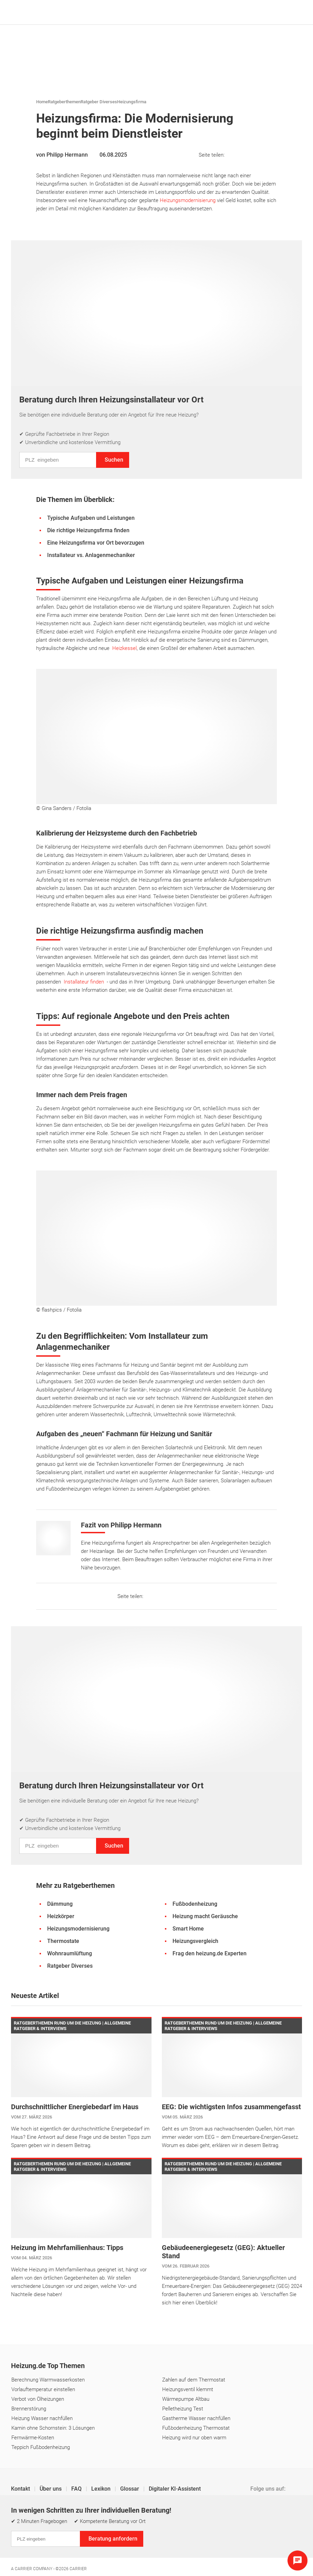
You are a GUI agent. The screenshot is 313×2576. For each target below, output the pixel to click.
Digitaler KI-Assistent (175, 2488)
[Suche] (284, 12)
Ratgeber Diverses (99, 101)
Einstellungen (99, 2531)
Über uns (51, 2488)
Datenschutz (61, 2531)
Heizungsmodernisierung (188, 200)
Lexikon (101, 2488)
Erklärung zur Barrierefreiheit (204, 2531)
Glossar (130, 2488)
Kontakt (21, 2488)
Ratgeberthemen (64, 101)
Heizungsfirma (131, 101)
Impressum (24, 2531)
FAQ (77, 2488)
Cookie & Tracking (143, 2531)
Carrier (78, 2568)
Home (42, 101)
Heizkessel (124, 648)
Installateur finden (84, 982)
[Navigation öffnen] (295, 12)
